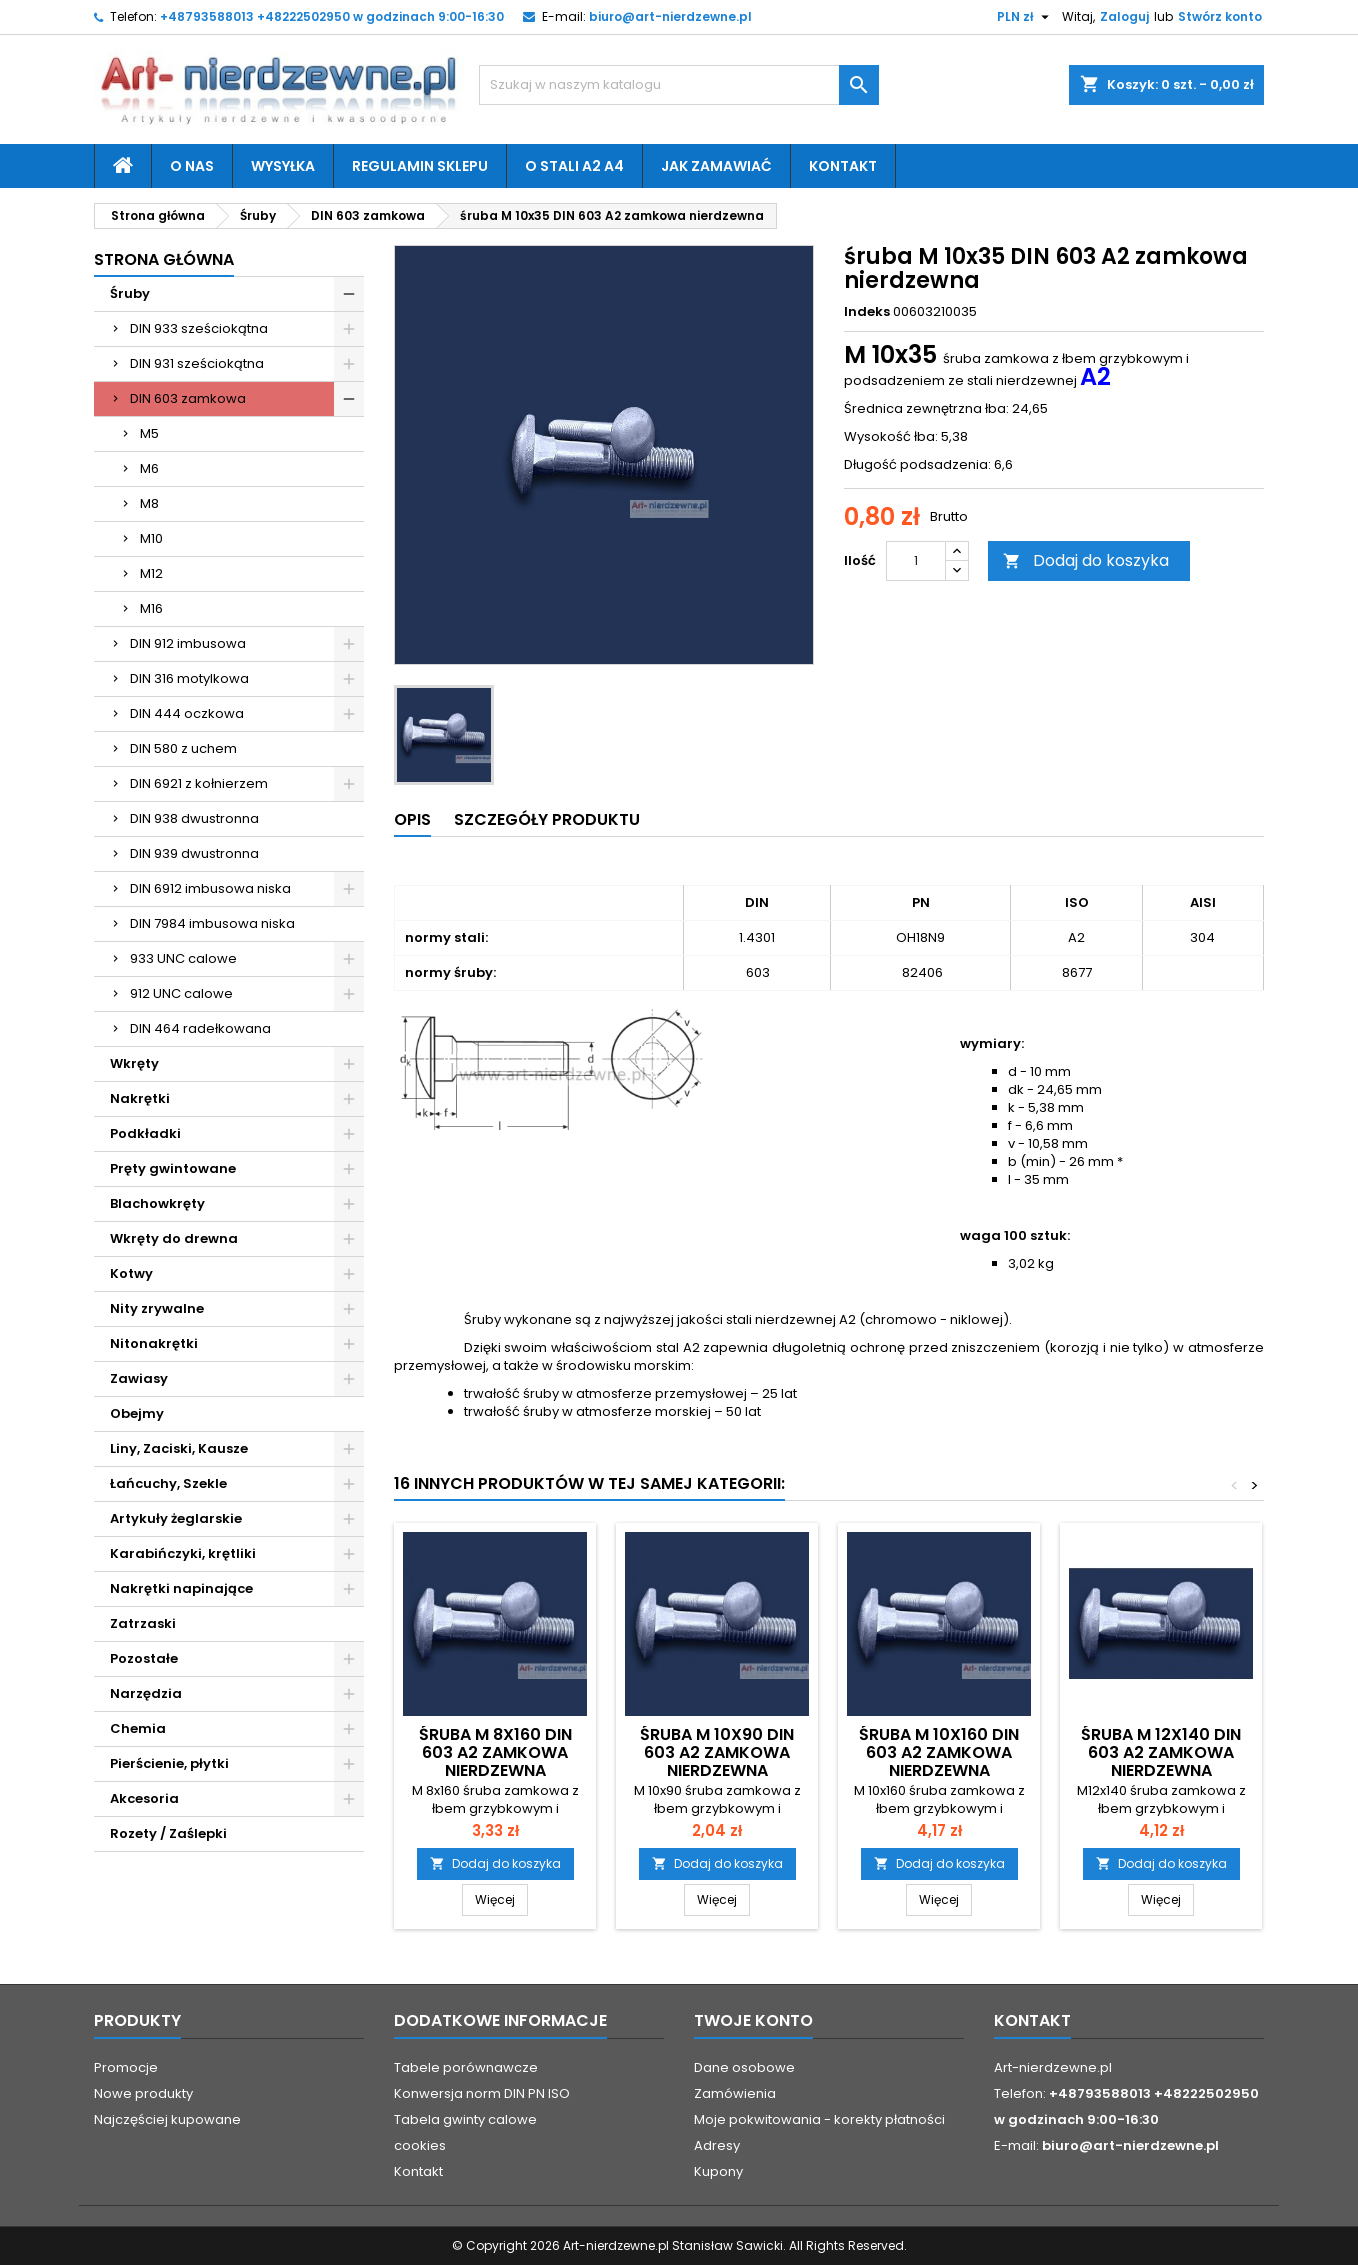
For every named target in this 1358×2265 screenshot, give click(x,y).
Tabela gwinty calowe (465, 2119)
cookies (420, 2145)
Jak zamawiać (716, 166)
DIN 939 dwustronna (194, 853)
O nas (192, 166)
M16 (151, 608)
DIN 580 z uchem (183, 748)
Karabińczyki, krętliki (183, 1553)
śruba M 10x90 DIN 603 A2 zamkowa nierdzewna (717, 1752)
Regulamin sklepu (420, 166)
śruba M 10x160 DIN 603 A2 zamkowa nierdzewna (939, 1752)
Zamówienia (735, 2093)
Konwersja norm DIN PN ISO (482, 2093)
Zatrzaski (143, 1623)
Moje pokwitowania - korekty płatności (819, 2119)
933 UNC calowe (183, 958)
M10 (151, 538)
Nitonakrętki (154, 1343)
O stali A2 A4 (574, 166)
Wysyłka (283, 166)
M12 (151, 573)
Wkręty (134, 1063)
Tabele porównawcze (466, 2067)
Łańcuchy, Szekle (168, 1483)
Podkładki (145, 1133)
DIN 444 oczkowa (187, 713)
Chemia (138, 1728)
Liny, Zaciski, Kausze (179, 1448)
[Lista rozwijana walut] (1025, 17)
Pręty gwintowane (173, 1168)
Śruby (130, 293)
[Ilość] (916, 561)
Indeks (867, 312)
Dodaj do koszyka (1086, 560)
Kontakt (843, 166)
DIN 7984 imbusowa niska (212, 923)
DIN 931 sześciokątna (197, 363)
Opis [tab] (412, 819)
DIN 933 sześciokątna (199, 328)
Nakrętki (140, 1098)
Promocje (126, 2067)
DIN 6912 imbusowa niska (210, 888)
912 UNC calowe (181, 993)
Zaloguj (1124, 16)
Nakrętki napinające (181, 1588)
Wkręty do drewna (174, 1238)
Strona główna (164, 259)
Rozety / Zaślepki (168, 1833)
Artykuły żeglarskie (176, 1518)
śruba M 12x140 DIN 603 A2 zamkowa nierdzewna (1161, 1752)
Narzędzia (146, 1693)
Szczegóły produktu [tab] (547, 819)
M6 (149, 468)
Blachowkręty (157, 1203)
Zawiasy (139, 1378)
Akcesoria (144, 1798)
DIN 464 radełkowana (200, 1028)
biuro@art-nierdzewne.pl (670, 16)
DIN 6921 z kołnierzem (199, 783)
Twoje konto (753, 2020)
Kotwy (131, 1273)
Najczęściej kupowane (167, 2119)
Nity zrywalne (157, 1308)
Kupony (718, 2171)
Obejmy (137, 1413)
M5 (149, 433)
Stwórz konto (1220, 16)
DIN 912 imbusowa (188, 643)
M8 (149, 503)
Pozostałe (144, 1658)
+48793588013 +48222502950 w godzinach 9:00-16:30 (332, 16)
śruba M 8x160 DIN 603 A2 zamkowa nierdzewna (495, 1752)
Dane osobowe (744, 2067)
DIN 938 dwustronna (194, 818)
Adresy (717, 2145)
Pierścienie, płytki (169, 1763)
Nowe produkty (143, 2093)
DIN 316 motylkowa (189, 678)
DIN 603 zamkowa (188, 398)
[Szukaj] (679, 85)
